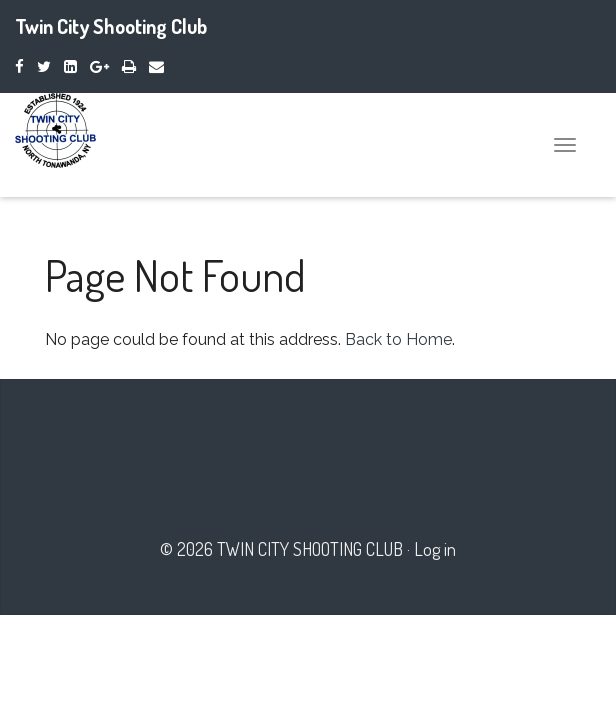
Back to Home (398, 339)
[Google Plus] (99, 66)
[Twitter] (44, 66)
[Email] (156, 66)
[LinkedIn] (70, 66)
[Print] (129, 66)
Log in (435, 549)
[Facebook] (19, 66)
